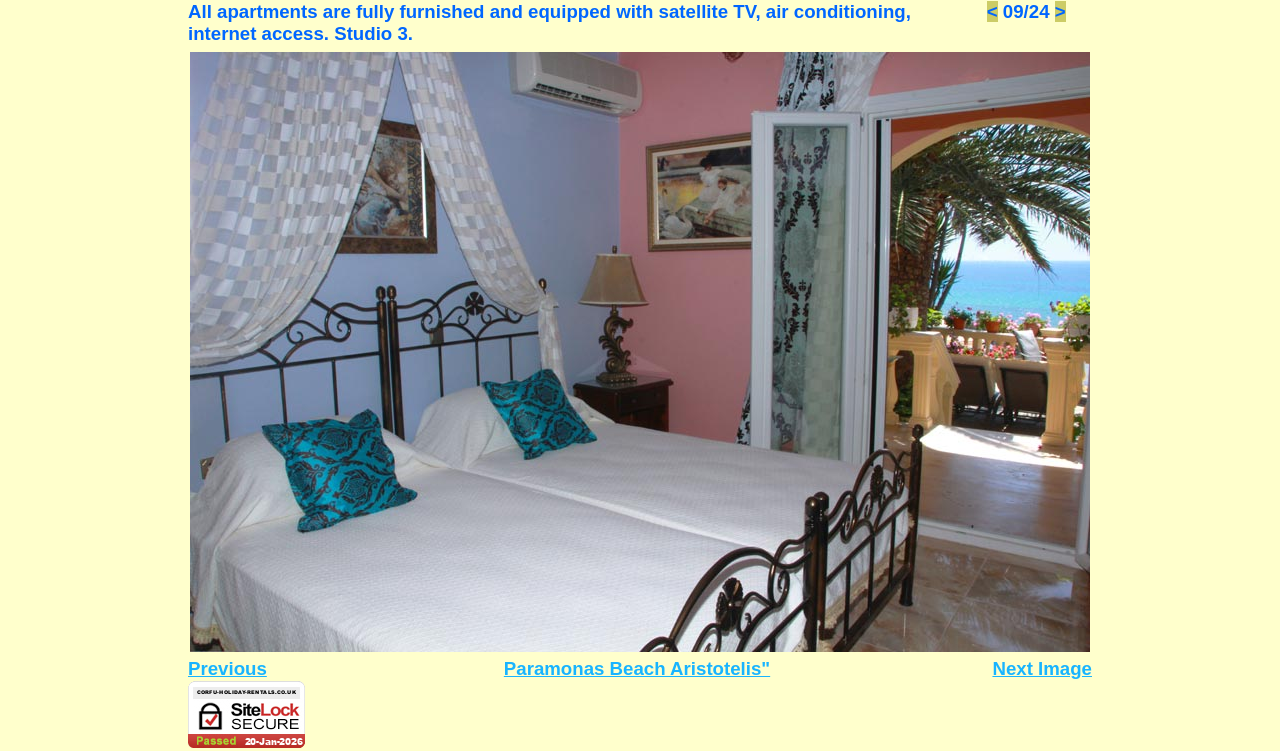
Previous (227, 668)
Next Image (1042, 668)
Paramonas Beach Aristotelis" (637, 668)
